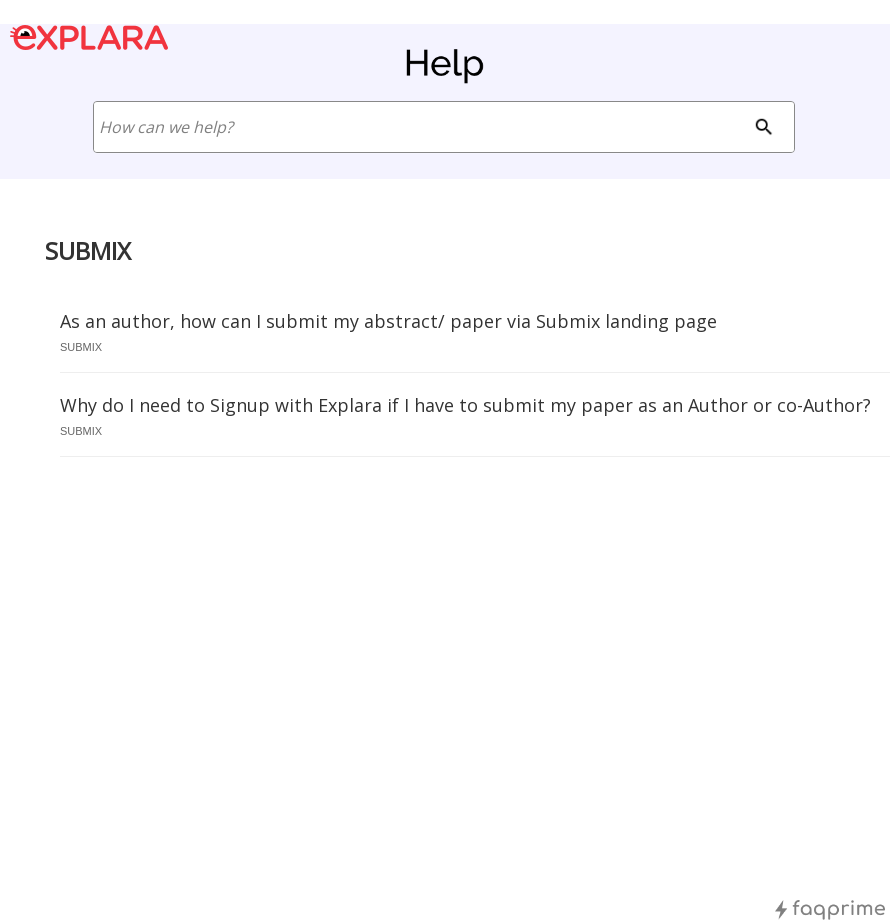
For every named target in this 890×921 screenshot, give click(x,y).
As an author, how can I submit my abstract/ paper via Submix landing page (388, 321)
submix (81, 347)
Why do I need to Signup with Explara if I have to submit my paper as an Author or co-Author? (465, 405)
